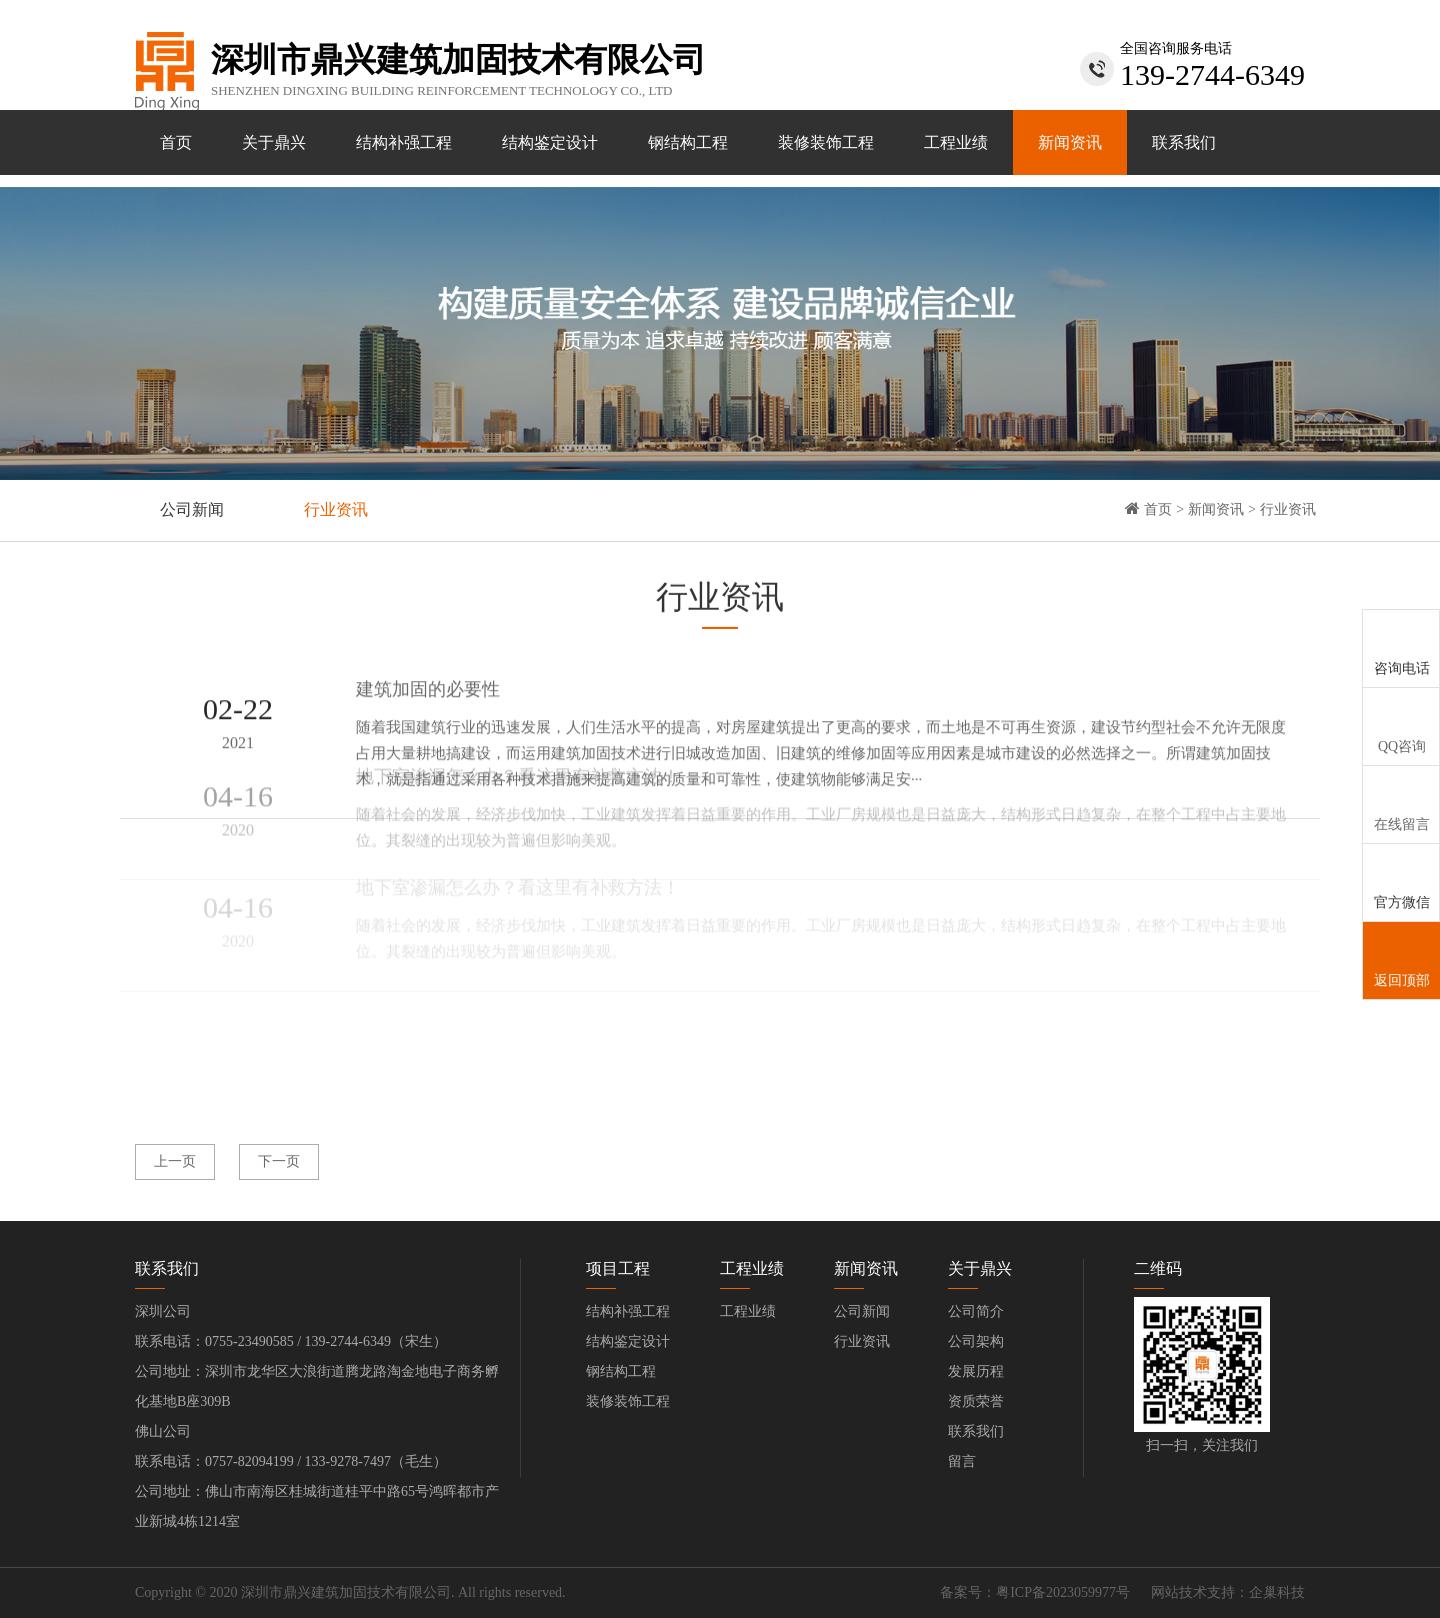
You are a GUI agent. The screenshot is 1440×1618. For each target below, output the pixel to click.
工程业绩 (956, 142)
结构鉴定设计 (550, 142)
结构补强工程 (404, 142)
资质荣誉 (976, 1401)
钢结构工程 (688, 142)
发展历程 (976, 1371)
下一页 (279, 1161)
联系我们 (1184, 142)
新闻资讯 (1070, 142)
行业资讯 (336, 509)
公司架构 (976, 1341)
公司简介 (976, 1311)
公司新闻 (192, 509)
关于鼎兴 (274, 142)
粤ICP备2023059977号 (1063, 1592)
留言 (962, 1461)
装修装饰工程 (826, 142)
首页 (176, 142)
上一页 (175, 1161)
